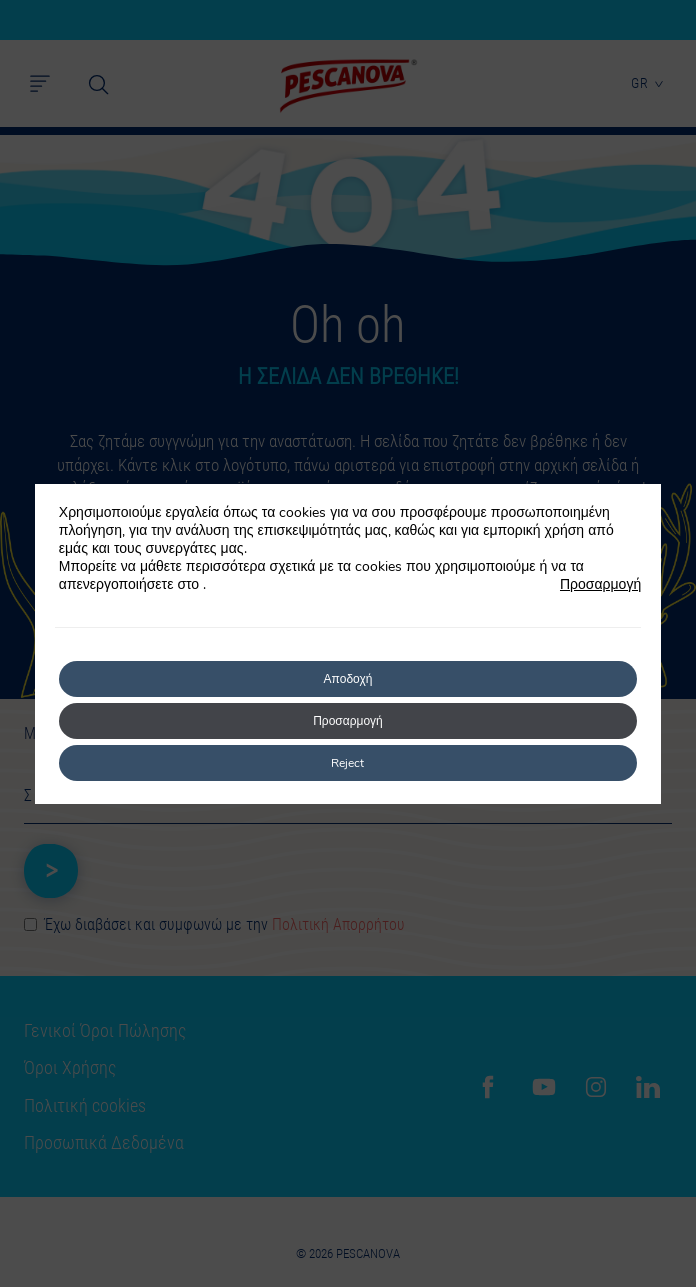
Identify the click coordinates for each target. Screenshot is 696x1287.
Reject (347, 763)
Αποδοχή (348, 679)
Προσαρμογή (600, 585)
